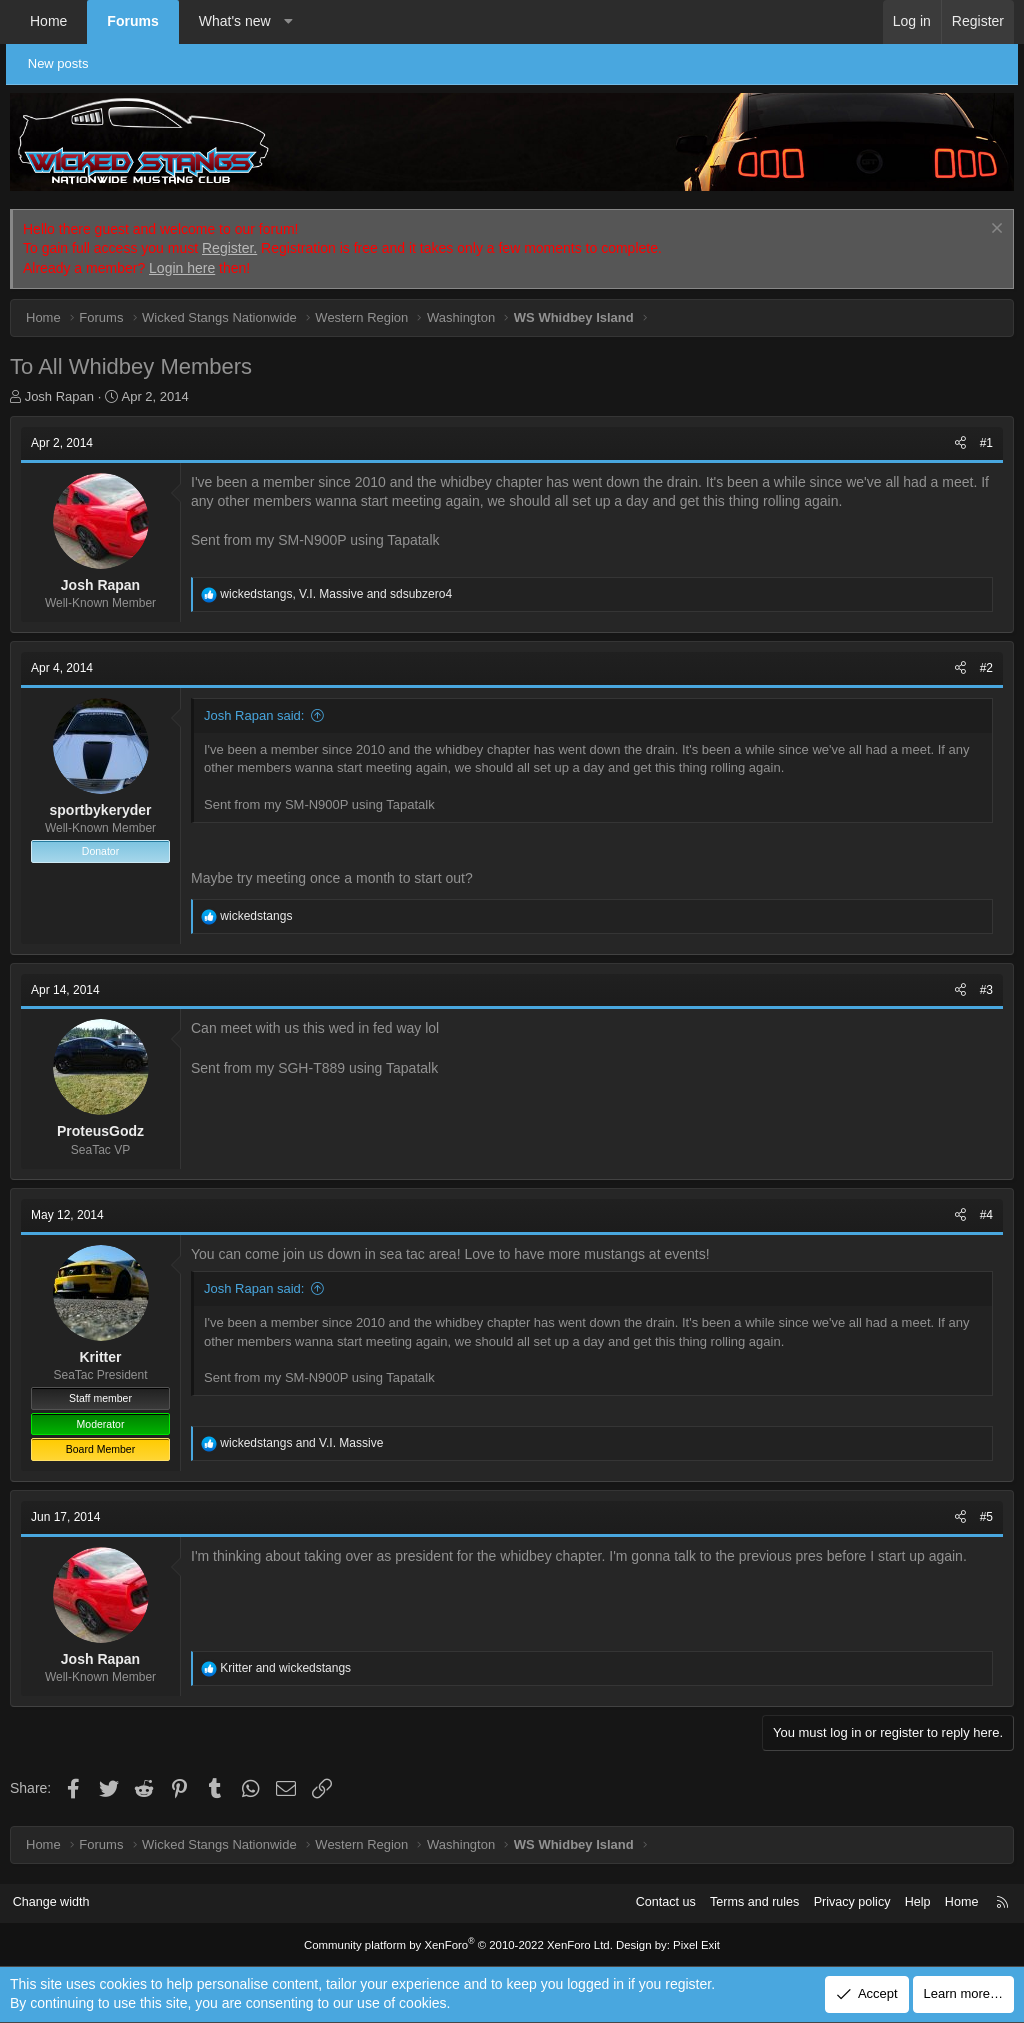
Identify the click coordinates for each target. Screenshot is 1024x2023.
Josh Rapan (59, 396)
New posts (62, 63)
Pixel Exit (689, 1945)
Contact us (649, 1902)
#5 (986, 1517)
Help (909, 1902)
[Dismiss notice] (994, 230)
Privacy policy (841, 1902)
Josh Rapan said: (254, 715)
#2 (986, 668)
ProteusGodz (100, 1131)
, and (336, 594)
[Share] (960, 443)
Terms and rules (741, 1902)
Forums (132, 21)
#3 (986, 990)
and (301, 1443)
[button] (288, 22)
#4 (986, 1215)
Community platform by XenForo (460, 1945)
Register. (229, 248)
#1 (986, 443)
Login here (182, 268)
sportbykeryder (101, 810)
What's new (235, 21)
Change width (59, 1902)
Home (48, 21)
